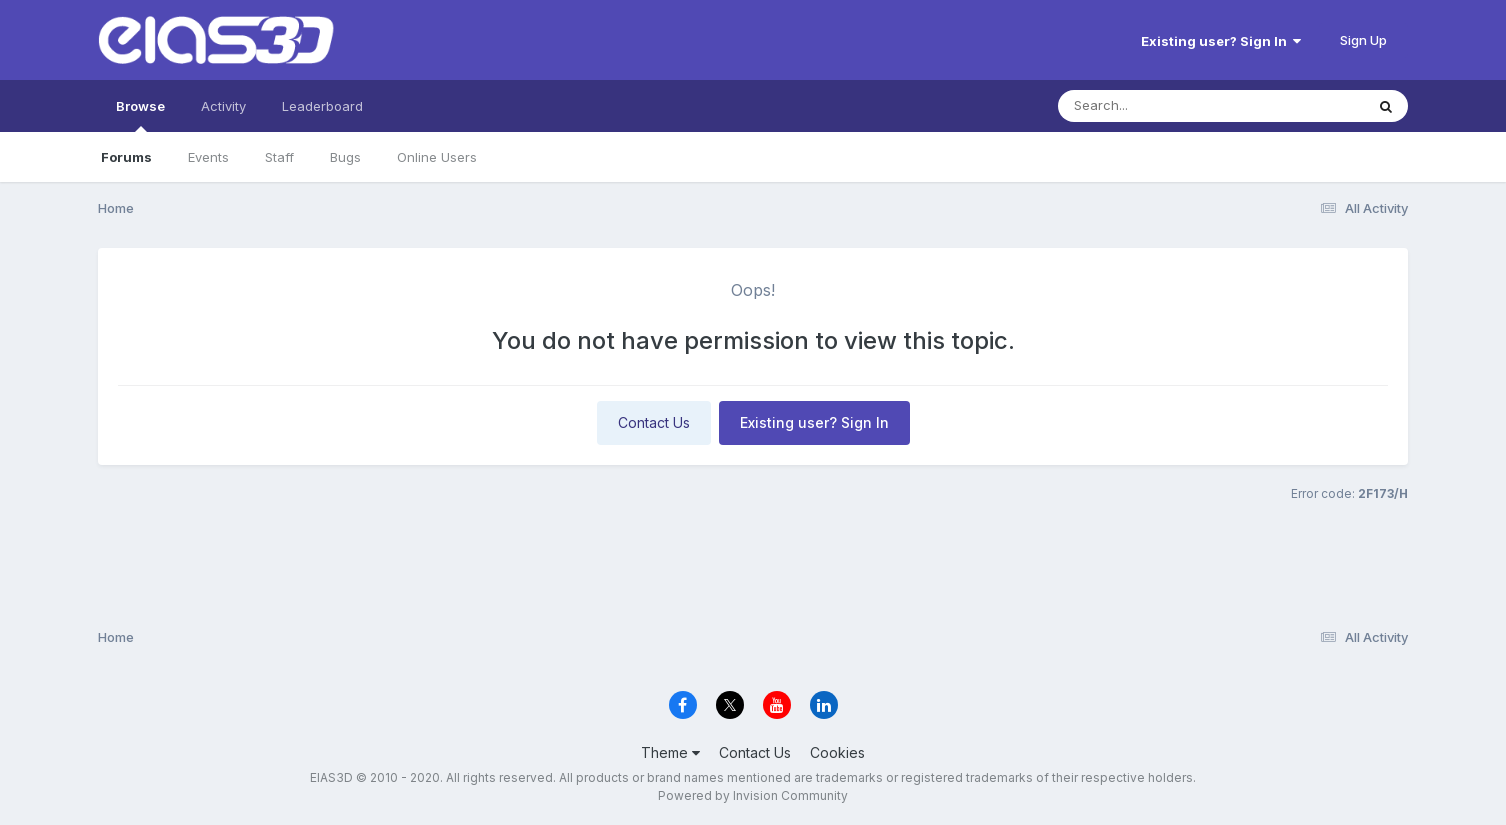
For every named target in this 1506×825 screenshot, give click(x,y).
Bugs (345, 157)
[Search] (1156, 106)
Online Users (437, 157)
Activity (223, 106)
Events (208, 157)
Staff (279, 157)
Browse (140, 115)
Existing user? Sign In (1221, 41)
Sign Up (1363, 40)
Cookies (837, 752)
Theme (670, 752)
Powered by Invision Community (753, 795)
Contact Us (654, 422)
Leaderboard (322, 106)
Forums (126, 157)
